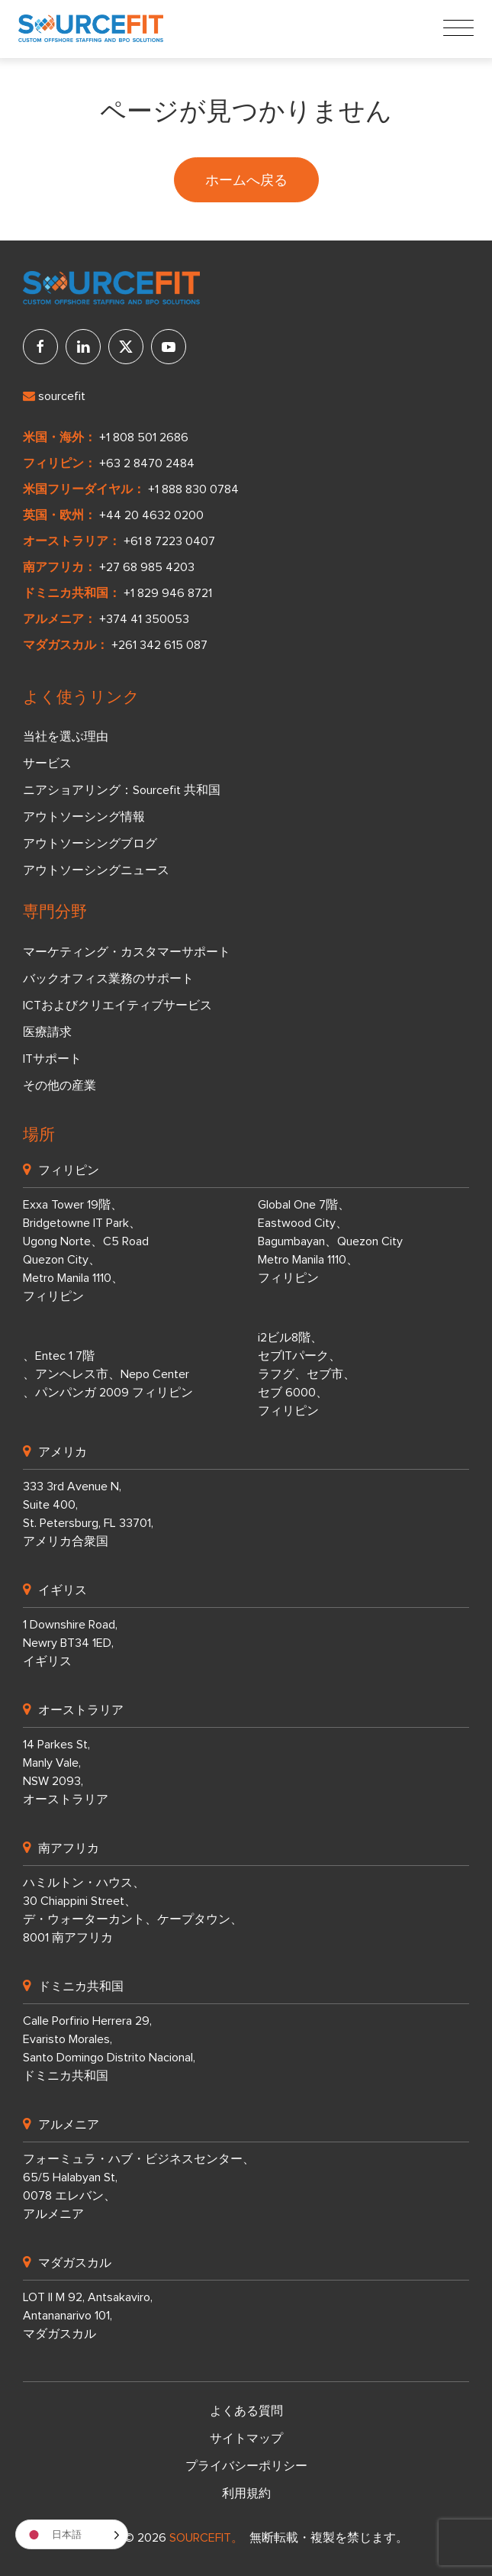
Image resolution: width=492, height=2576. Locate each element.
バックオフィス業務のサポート (108, 979)
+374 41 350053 (144, 619)
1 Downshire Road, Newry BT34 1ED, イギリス (70, 1643)
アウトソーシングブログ (90, 844)
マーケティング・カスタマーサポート (126, 952)
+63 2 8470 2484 (147, 463)
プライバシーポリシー (246, 2466)
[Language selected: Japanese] (71, 2534)
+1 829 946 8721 (168, 593)
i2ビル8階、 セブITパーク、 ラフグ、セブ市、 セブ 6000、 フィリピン (306, 1374)
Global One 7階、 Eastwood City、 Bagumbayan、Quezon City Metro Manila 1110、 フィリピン (330, 1241)
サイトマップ (246, 2438)
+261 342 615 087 (159, 645)
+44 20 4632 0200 (151, 515)
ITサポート (52, 1059)
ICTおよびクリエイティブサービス (117, 1005)
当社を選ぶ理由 (65, 737)
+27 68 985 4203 (147, 567)
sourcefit (54, 396)
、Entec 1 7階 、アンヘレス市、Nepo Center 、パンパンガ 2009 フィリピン (108, 1374)
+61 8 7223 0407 (169, 541)
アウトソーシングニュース (96, 870)
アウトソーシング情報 (84, 817)
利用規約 (246, 2493)
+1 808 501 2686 (143, 437)
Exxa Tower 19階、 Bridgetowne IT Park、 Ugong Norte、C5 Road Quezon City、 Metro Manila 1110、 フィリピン (86, 1251)
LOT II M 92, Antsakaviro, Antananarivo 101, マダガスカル (88, 2315)
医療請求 (47, 1032)
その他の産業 (59, 1086)
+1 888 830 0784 (193, 489)
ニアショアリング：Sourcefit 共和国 (121, 790)
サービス (47, 763)
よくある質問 (246, 2411)
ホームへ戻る (246, 180)
